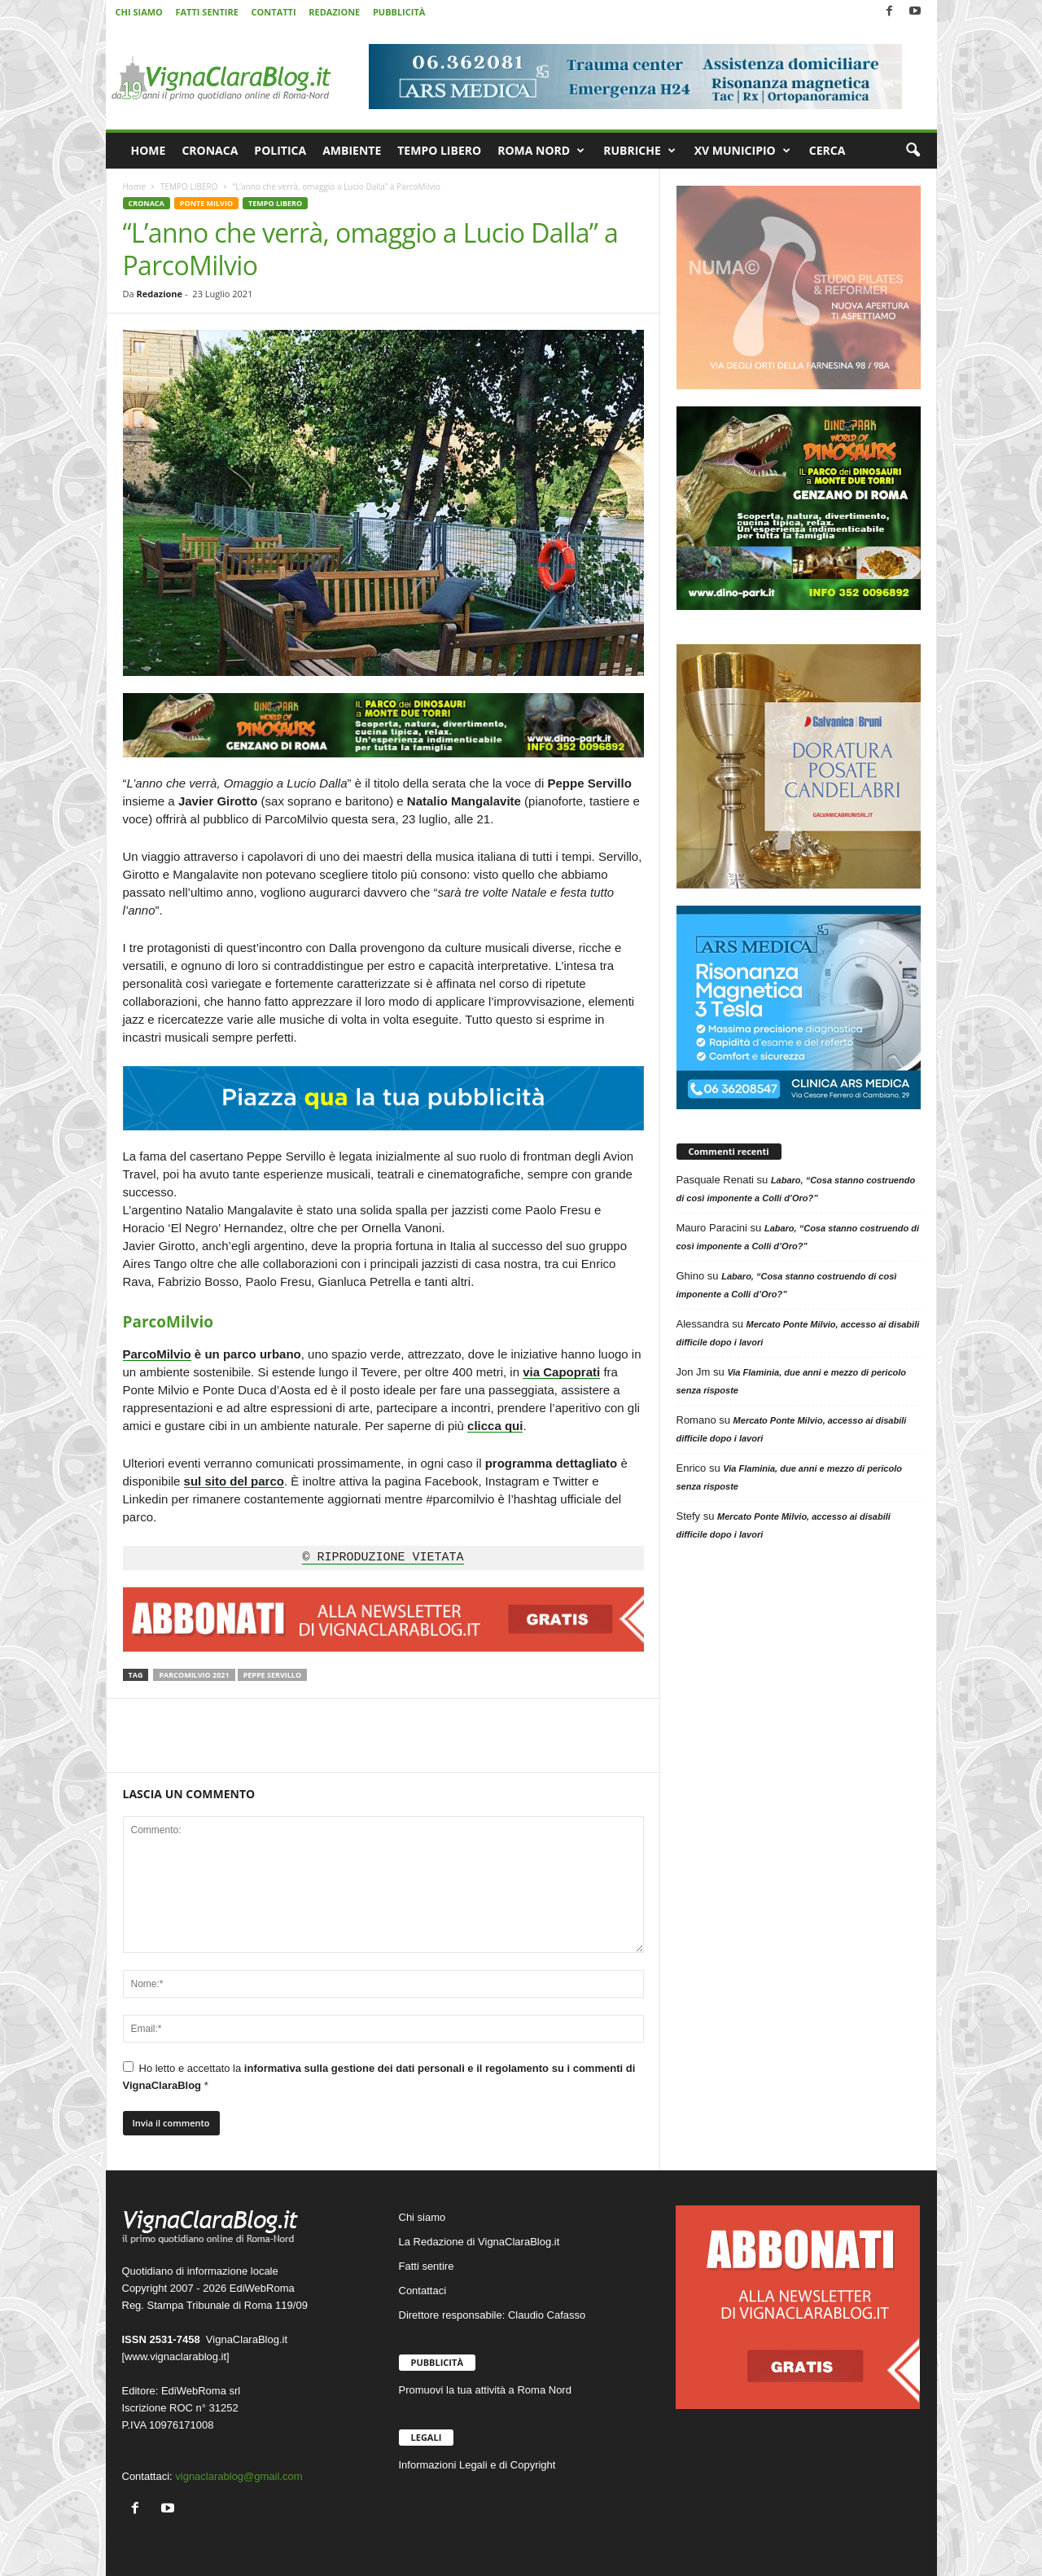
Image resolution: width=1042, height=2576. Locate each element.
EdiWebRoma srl (200, 2391)
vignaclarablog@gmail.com (238, 2476)
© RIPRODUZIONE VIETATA (382, 1558)
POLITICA (280, 150)
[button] (912, 151)
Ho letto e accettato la (379, 2076)
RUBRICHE (639, 151)
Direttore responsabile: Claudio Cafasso (492, 2315)
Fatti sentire (426, 2266)
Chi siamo (422, 2217)
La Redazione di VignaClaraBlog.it (479, 2242)
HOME (148, 150)
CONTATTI (274, 12)
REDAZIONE (334, 12)
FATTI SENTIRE (206, 12)
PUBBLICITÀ (399, 12)
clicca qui (495, 1426)
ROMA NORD (540, 151)
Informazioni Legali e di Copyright (477, 2465)
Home (134, 186)
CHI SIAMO (139, 12)
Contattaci (423, 2290)
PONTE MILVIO (206, 203)
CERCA (827, 150)
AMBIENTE (351, 150)
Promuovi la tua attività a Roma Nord (485, 2390)
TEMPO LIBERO (439, 150)
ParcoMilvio (157, 1354)
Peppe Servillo (272, 1675)
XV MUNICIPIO (742, 151)
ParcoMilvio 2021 (194, 1675)
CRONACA (210, 150)
